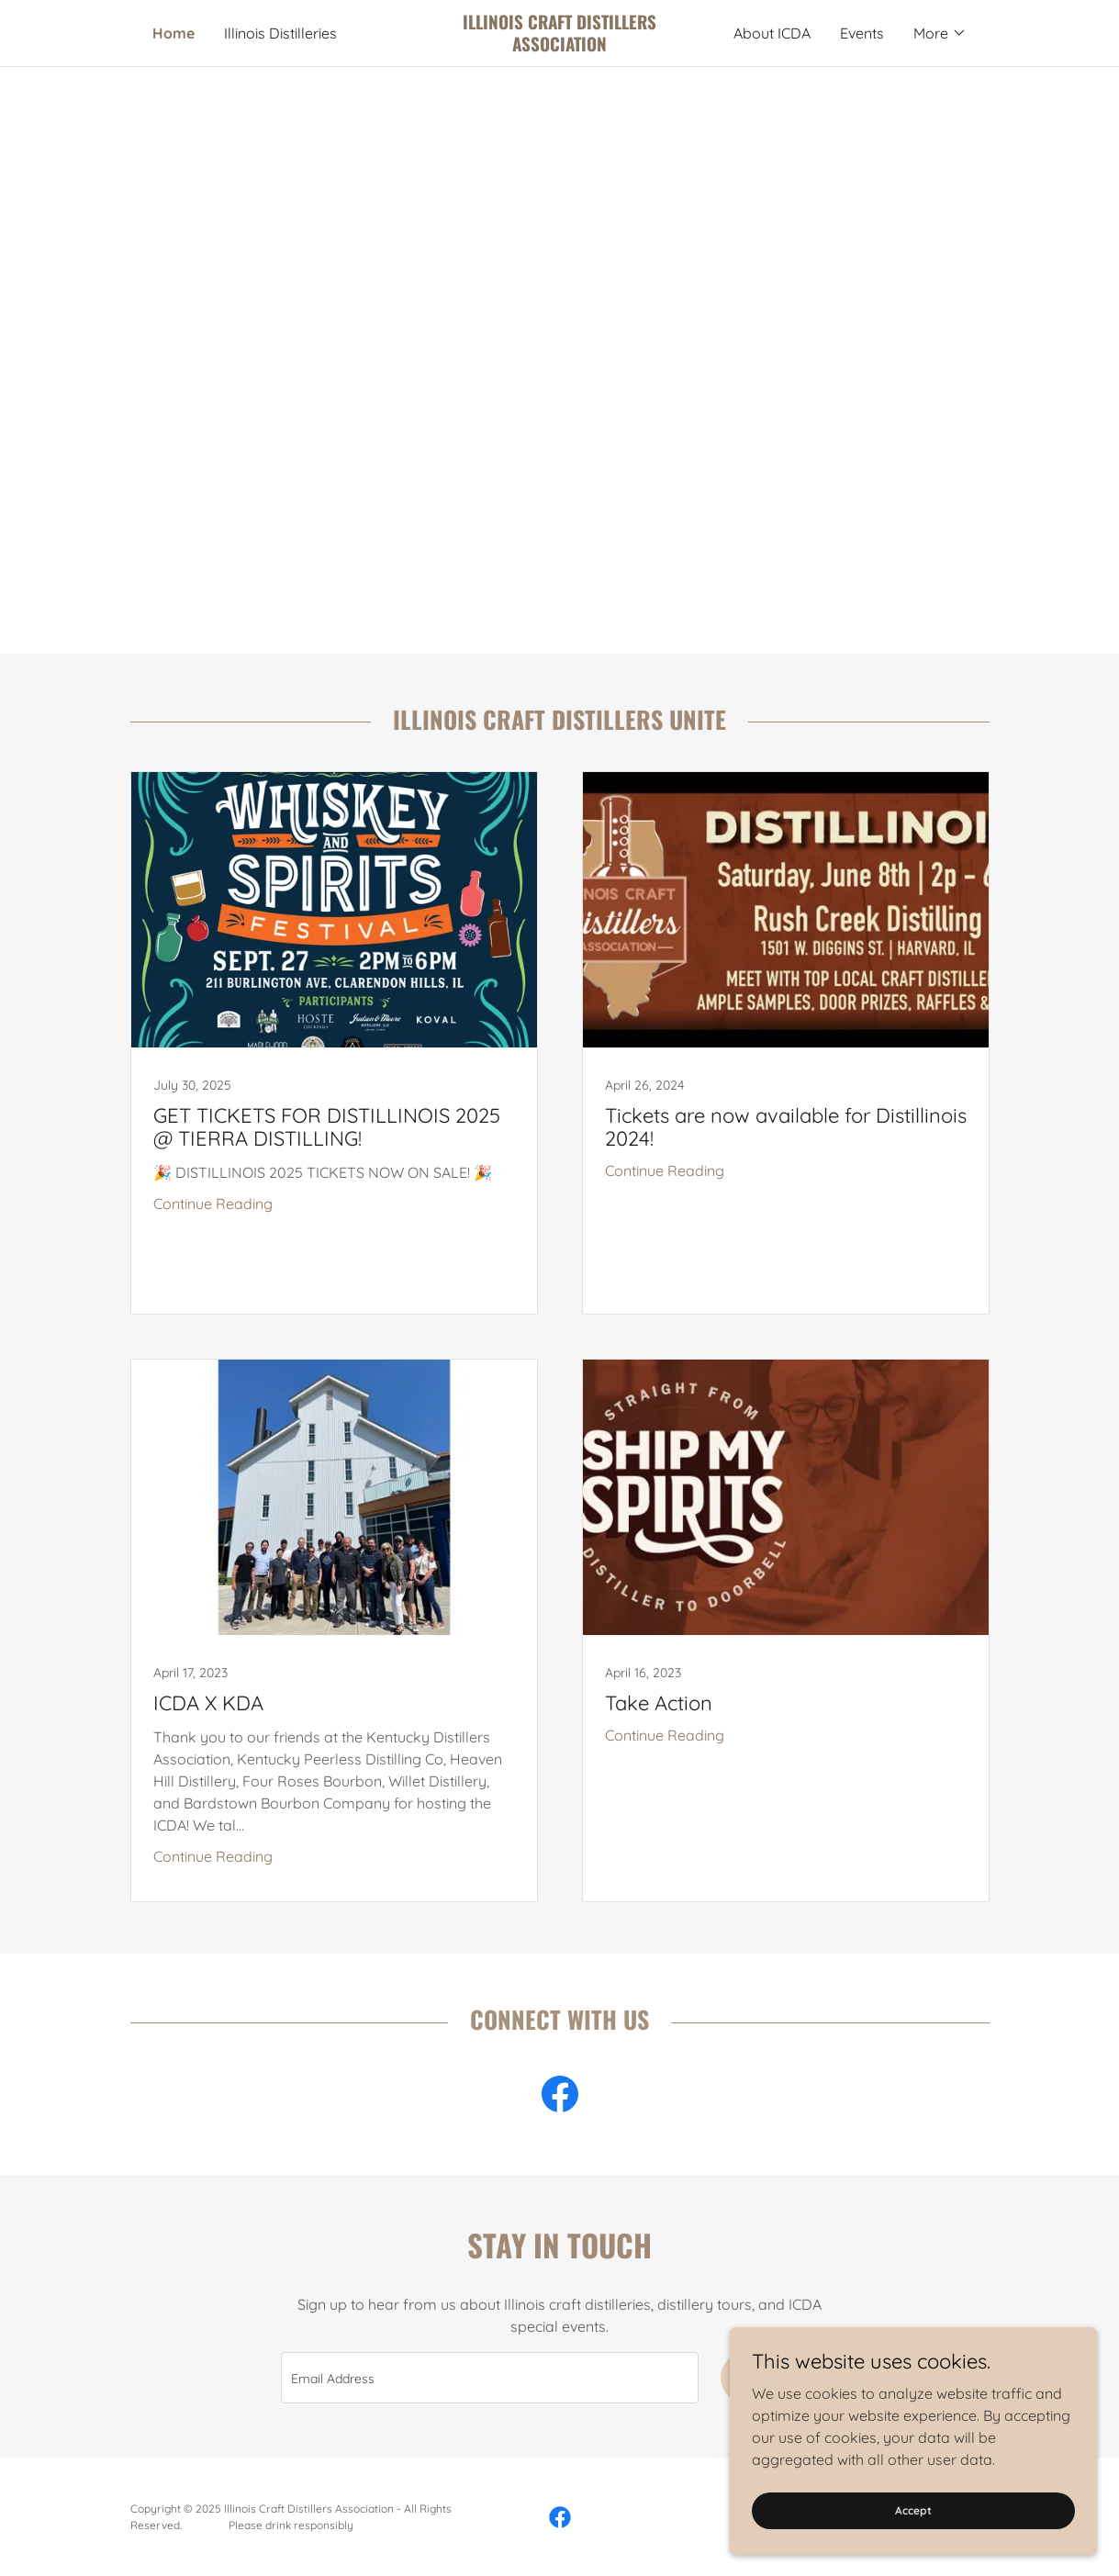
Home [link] (173, 33)
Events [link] (862, 33)
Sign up (779, 2377)
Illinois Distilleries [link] (280, 33)
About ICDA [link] (772, 33)
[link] (559, 46)
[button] (940, 33)
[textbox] (490, 2377)
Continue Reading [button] (213, 1203)
